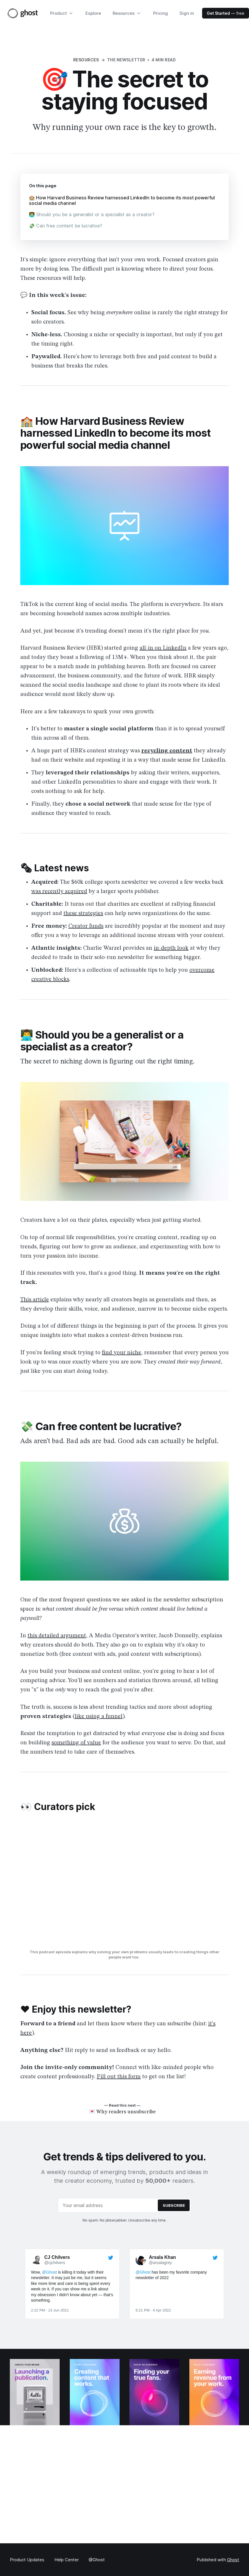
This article (34, 1302)
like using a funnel (98, 1718)
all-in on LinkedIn (163, 650)
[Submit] (174, 2215)
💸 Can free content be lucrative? (68, 227)
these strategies (83, 915)
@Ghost (97, 2559)
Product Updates (27, 2559)
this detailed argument (57, 1638)
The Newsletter (126, 59)
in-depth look (171, 950)
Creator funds (85, 928)
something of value (76, 1745)
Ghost (233, 2559)
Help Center (66, 2559)
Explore (93, 13)
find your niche (121, 1355)
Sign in (187, 13)
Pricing (160, 13)
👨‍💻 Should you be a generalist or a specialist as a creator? (95, 216)
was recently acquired (59, 893)
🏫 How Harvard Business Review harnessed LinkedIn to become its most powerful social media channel (116, 201)
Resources (86, 59)
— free (225, 13)
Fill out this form (119, 2079)
